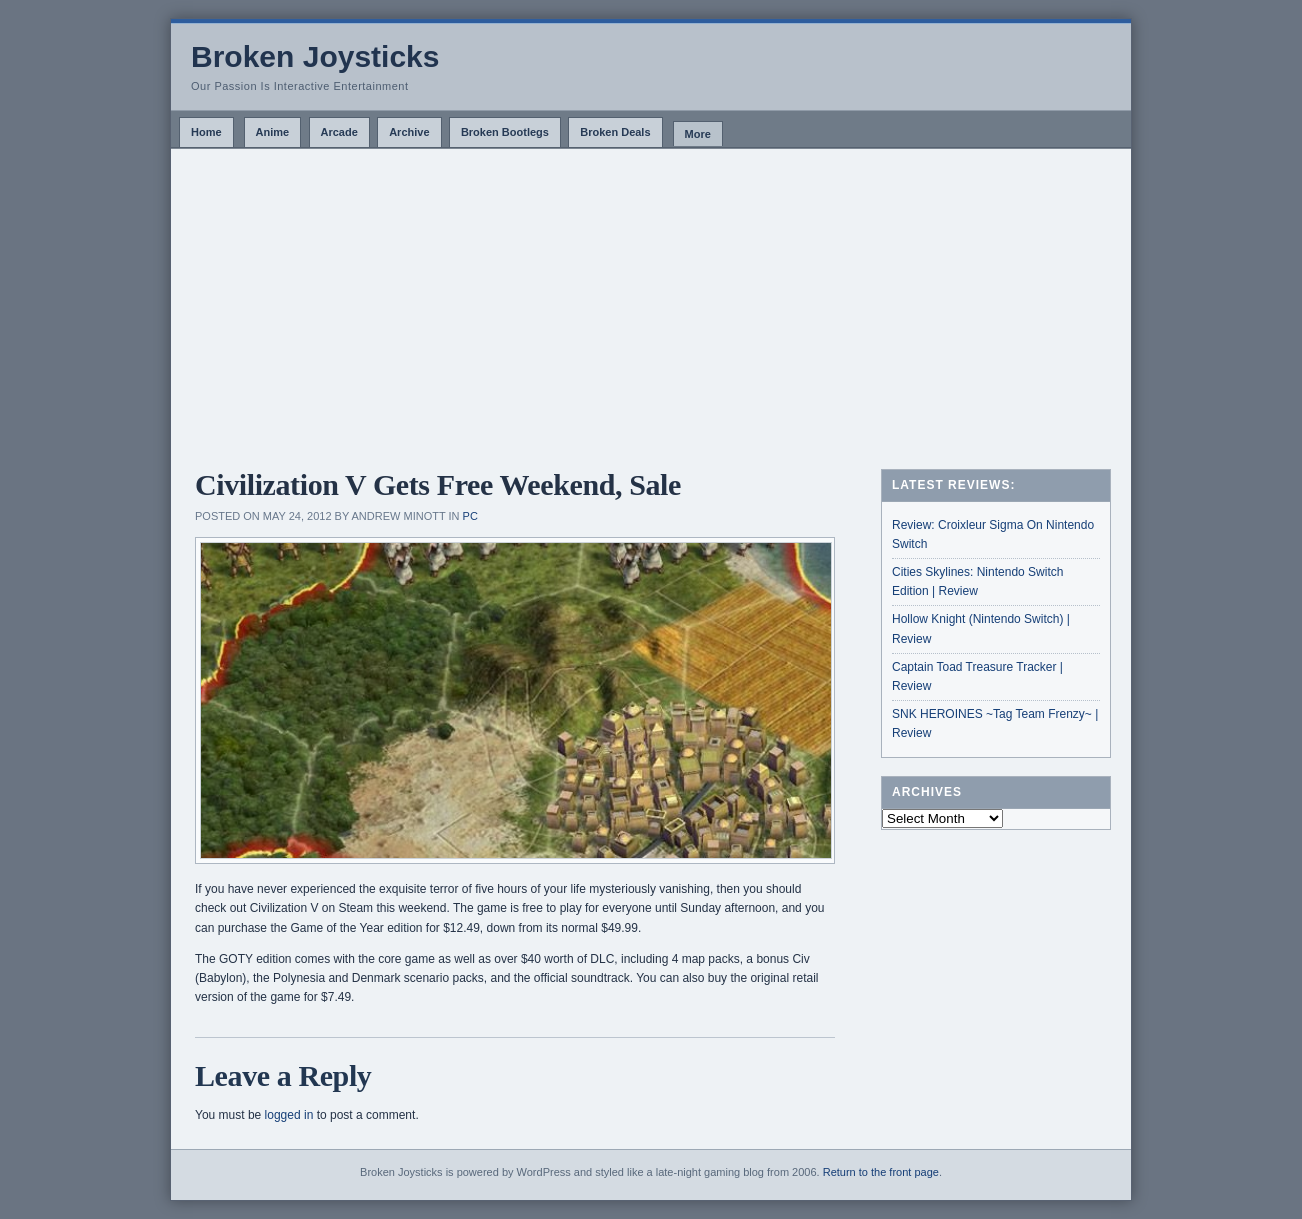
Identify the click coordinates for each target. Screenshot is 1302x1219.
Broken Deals (615, 132)
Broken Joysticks (315, 56)
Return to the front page (881, 1172)
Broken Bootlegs (505, 132)
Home (206, 132)
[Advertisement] (651, 299)
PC (470, 516)
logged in (289, 1115)
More (698, 134)
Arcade (339, 132)
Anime (273, 132)
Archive (409, 132)
